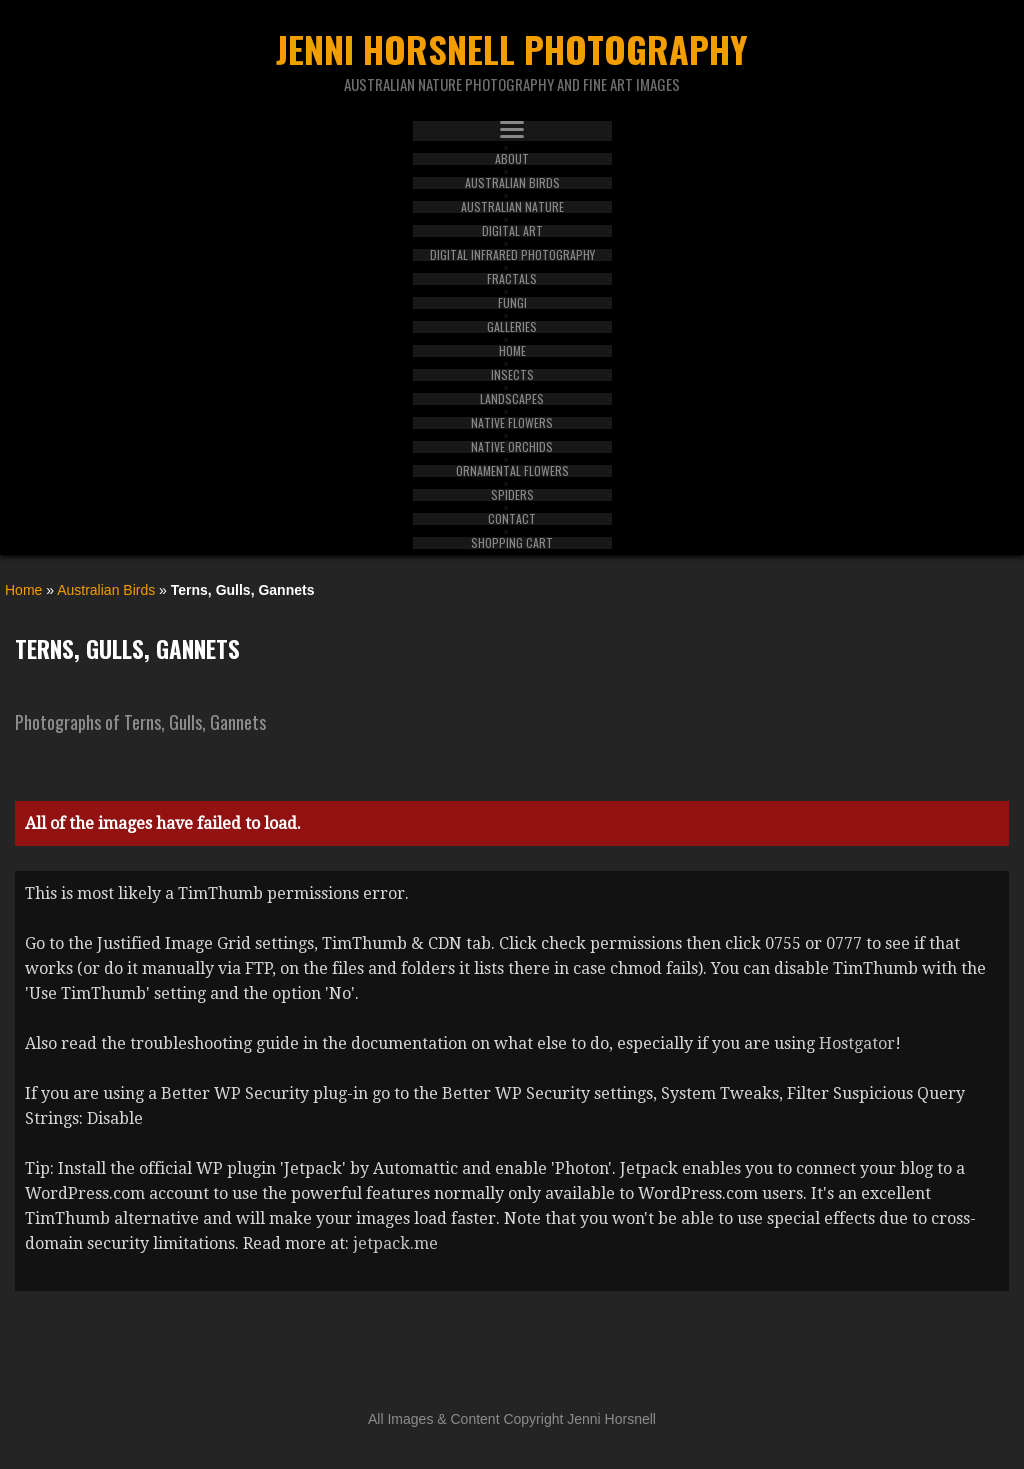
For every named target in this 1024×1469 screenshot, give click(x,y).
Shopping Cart (512, 543)
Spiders (512, 495)
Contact (512, 519)
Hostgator (857, 1043)
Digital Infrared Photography (512, 255)
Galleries (512, 327)
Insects (512, 375)
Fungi (512, 303)
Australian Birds (512, 183)
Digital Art (512, 231)
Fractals (512, 279)
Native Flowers (512, 423)
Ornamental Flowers (512, 471)
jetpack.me (395, 1243)
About (512, 159)
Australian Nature (512, 207)
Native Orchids (512, 447)
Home (512, 351)
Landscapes (512, 399)
